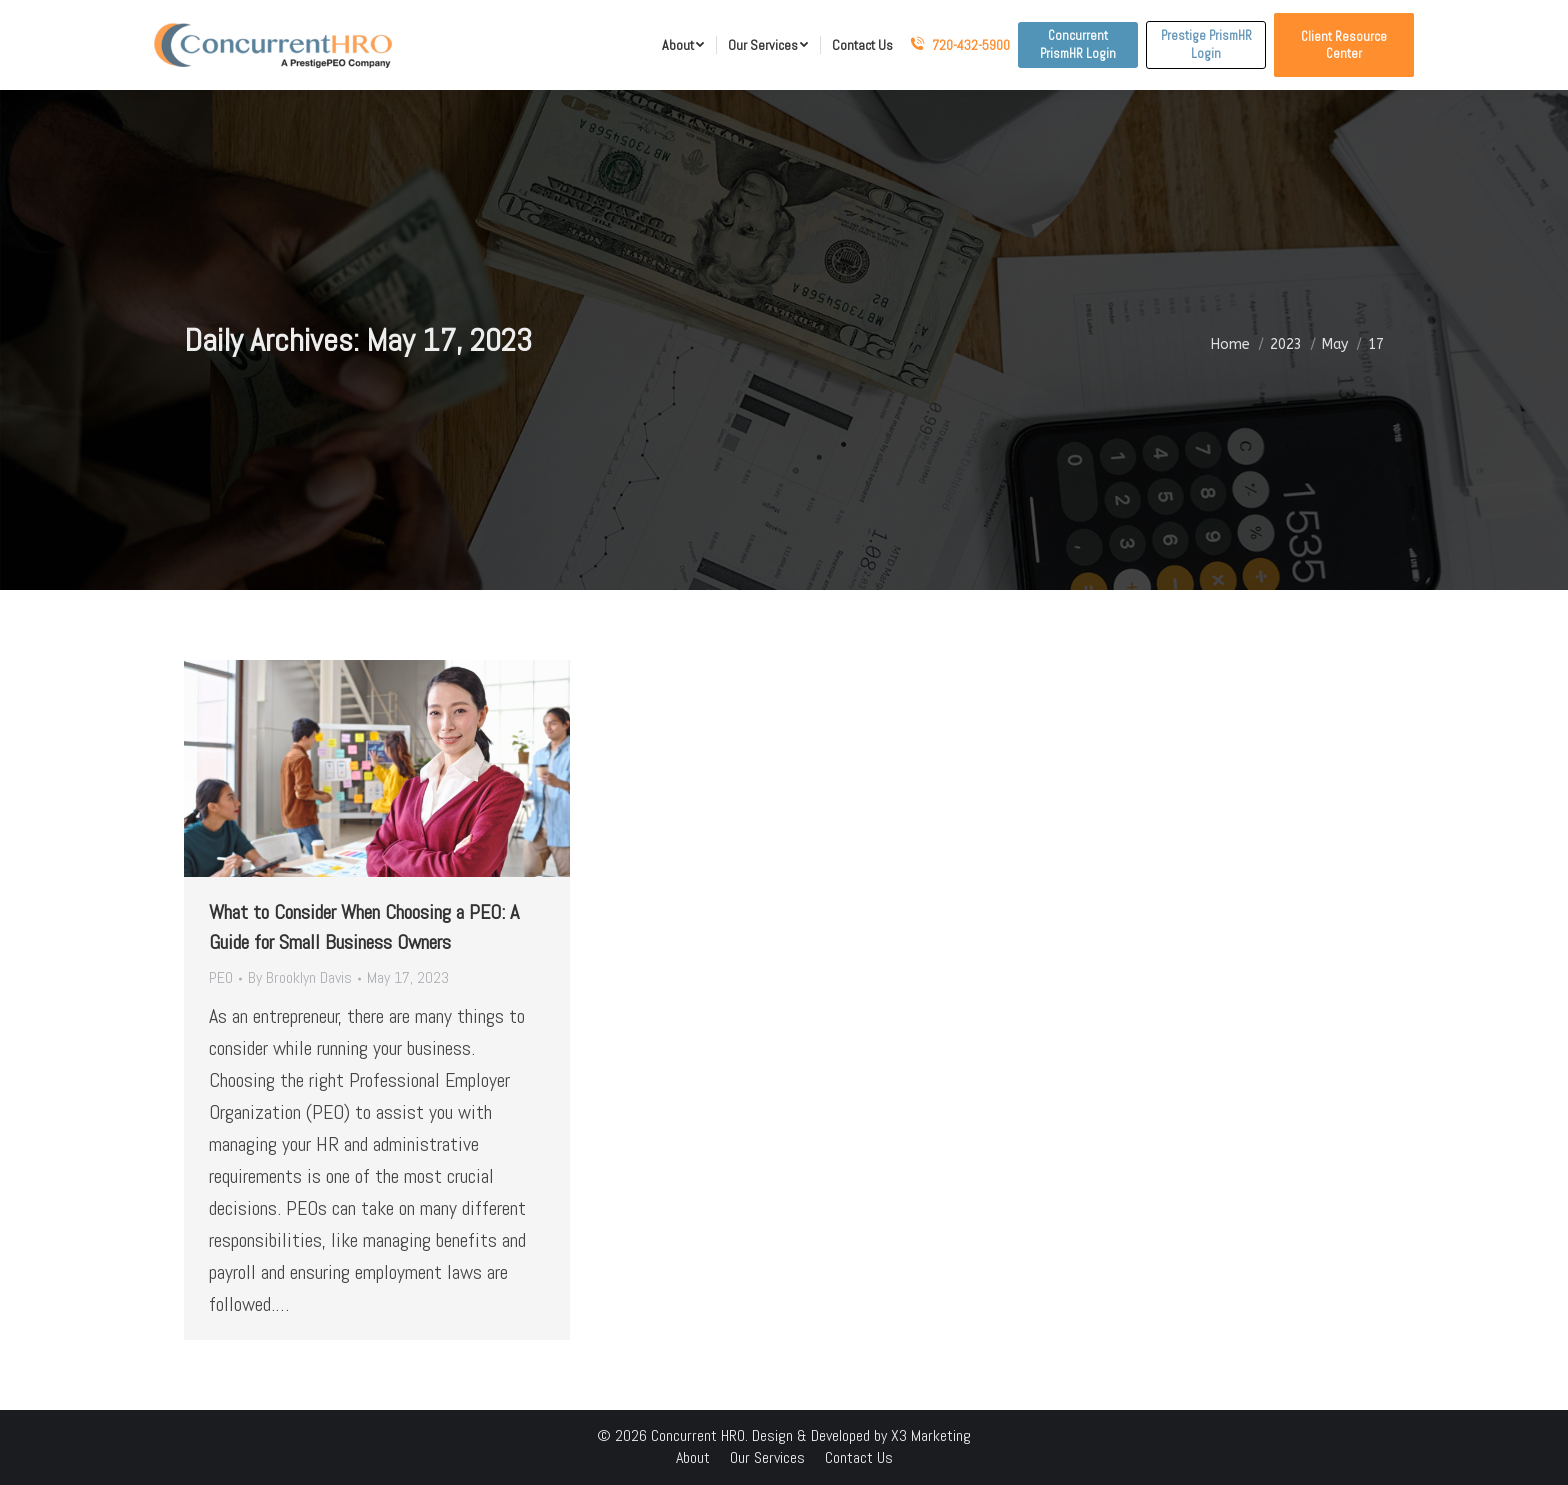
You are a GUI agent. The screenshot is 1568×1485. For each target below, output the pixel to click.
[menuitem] (683, 45)
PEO (221, 977)
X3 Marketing (931, 1435)
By (300, 977)
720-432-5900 (960, 45)
